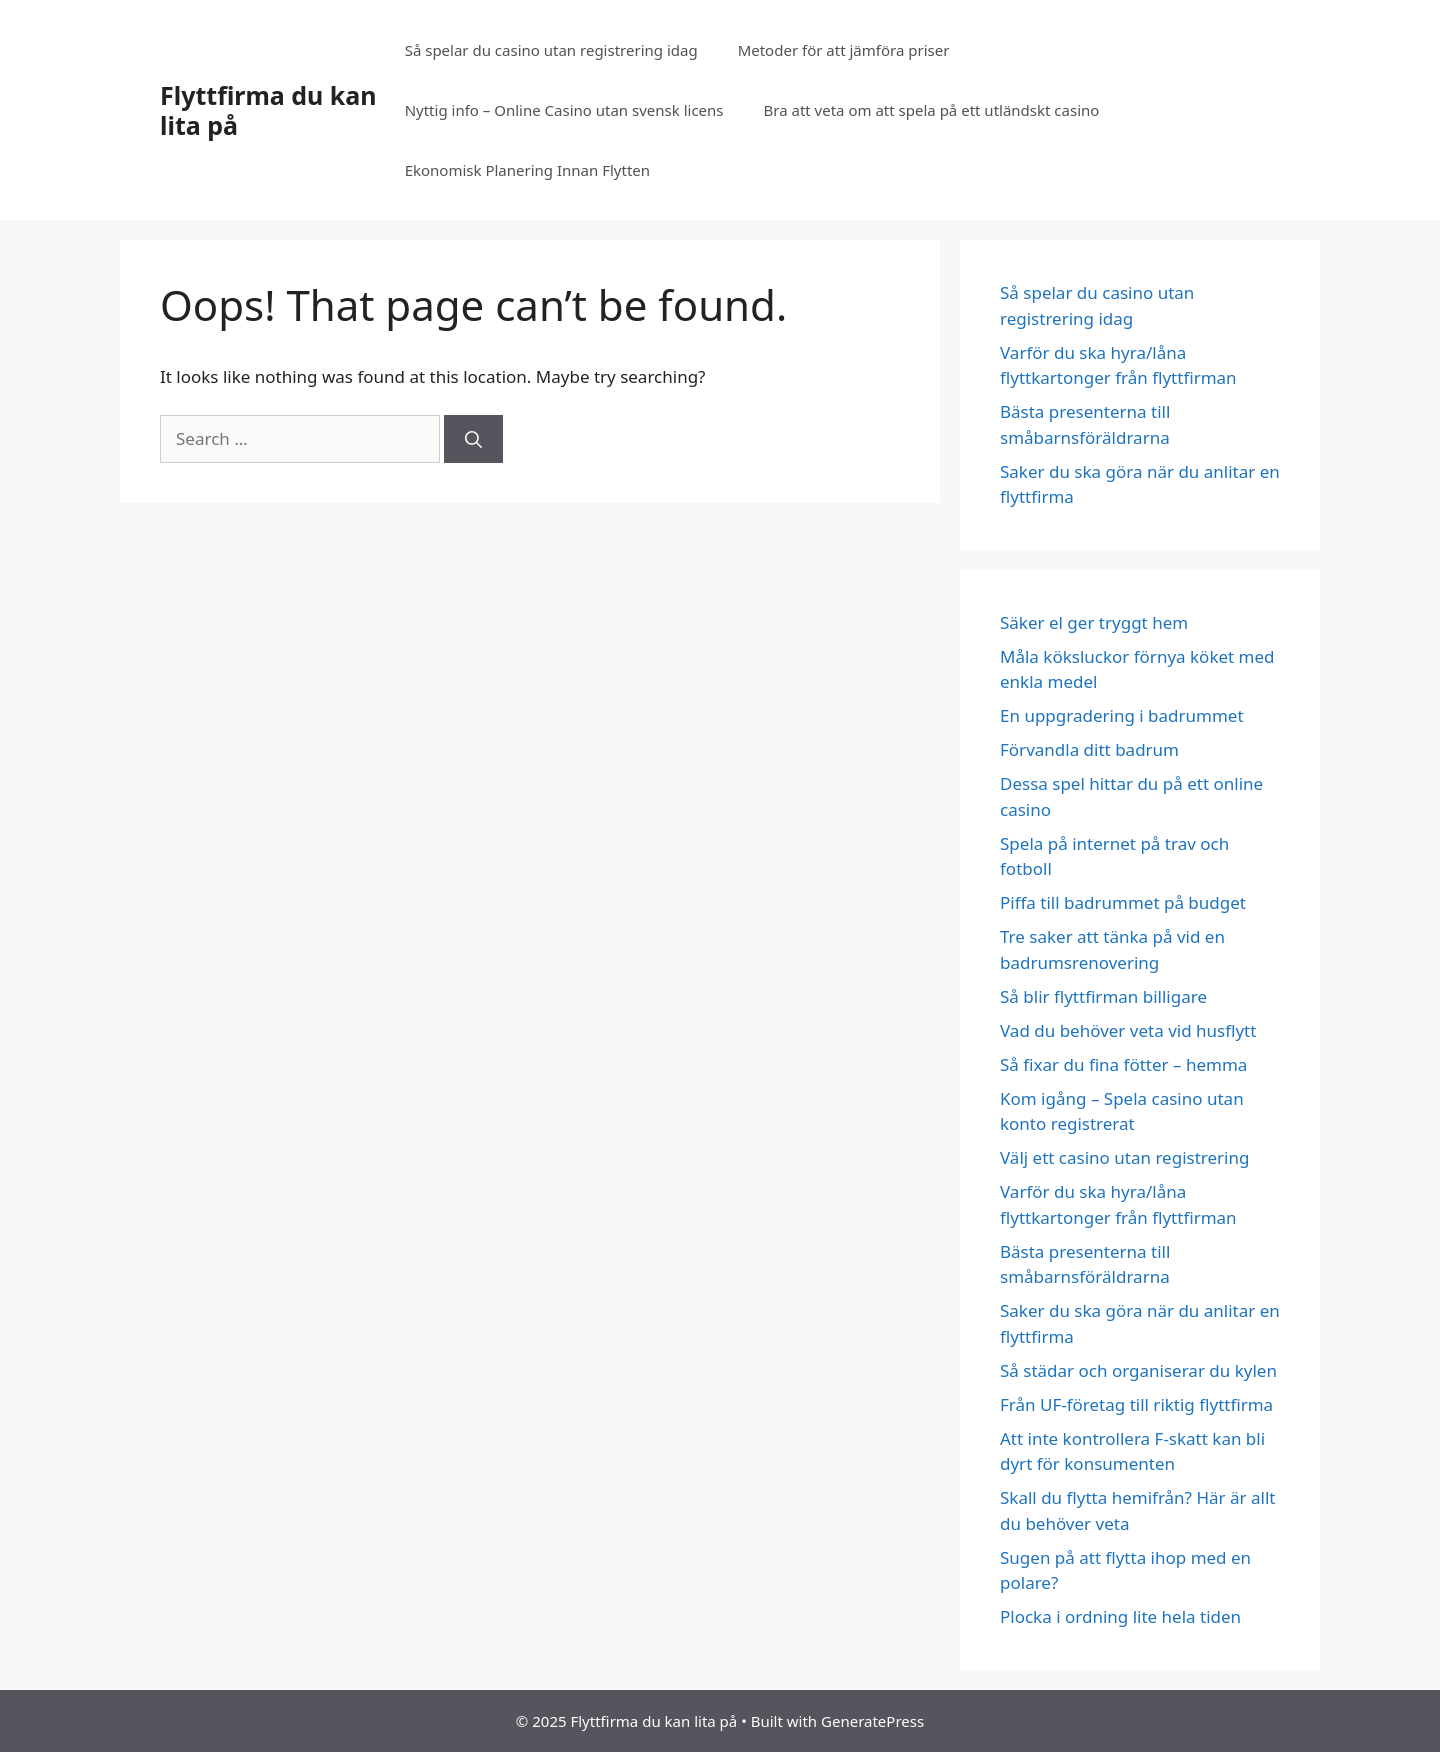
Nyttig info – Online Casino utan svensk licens (564, 110)
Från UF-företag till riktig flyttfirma (1136, 1404)
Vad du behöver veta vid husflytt (1130, 1030)
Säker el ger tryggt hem (1094, 622)
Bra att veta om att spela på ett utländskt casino (932, 110)
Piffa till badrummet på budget (1123, 902)
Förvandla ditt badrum (1089, 749)
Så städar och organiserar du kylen (1138, 1370)
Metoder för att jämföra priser (844, 50)
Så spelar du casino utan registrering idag (551, 50)
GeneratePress (872, 1721)
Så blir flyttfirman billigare (1105, 996)
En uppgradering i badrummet (1122, 715)
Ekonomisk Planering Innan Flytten (527, 170)
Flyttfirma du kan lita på (268, 110)
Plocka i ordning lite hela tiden (1120, 1616)
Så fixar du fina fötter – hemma (1128, 1064)
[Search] (473, 439)
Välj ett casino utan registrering (1124, 1157)
